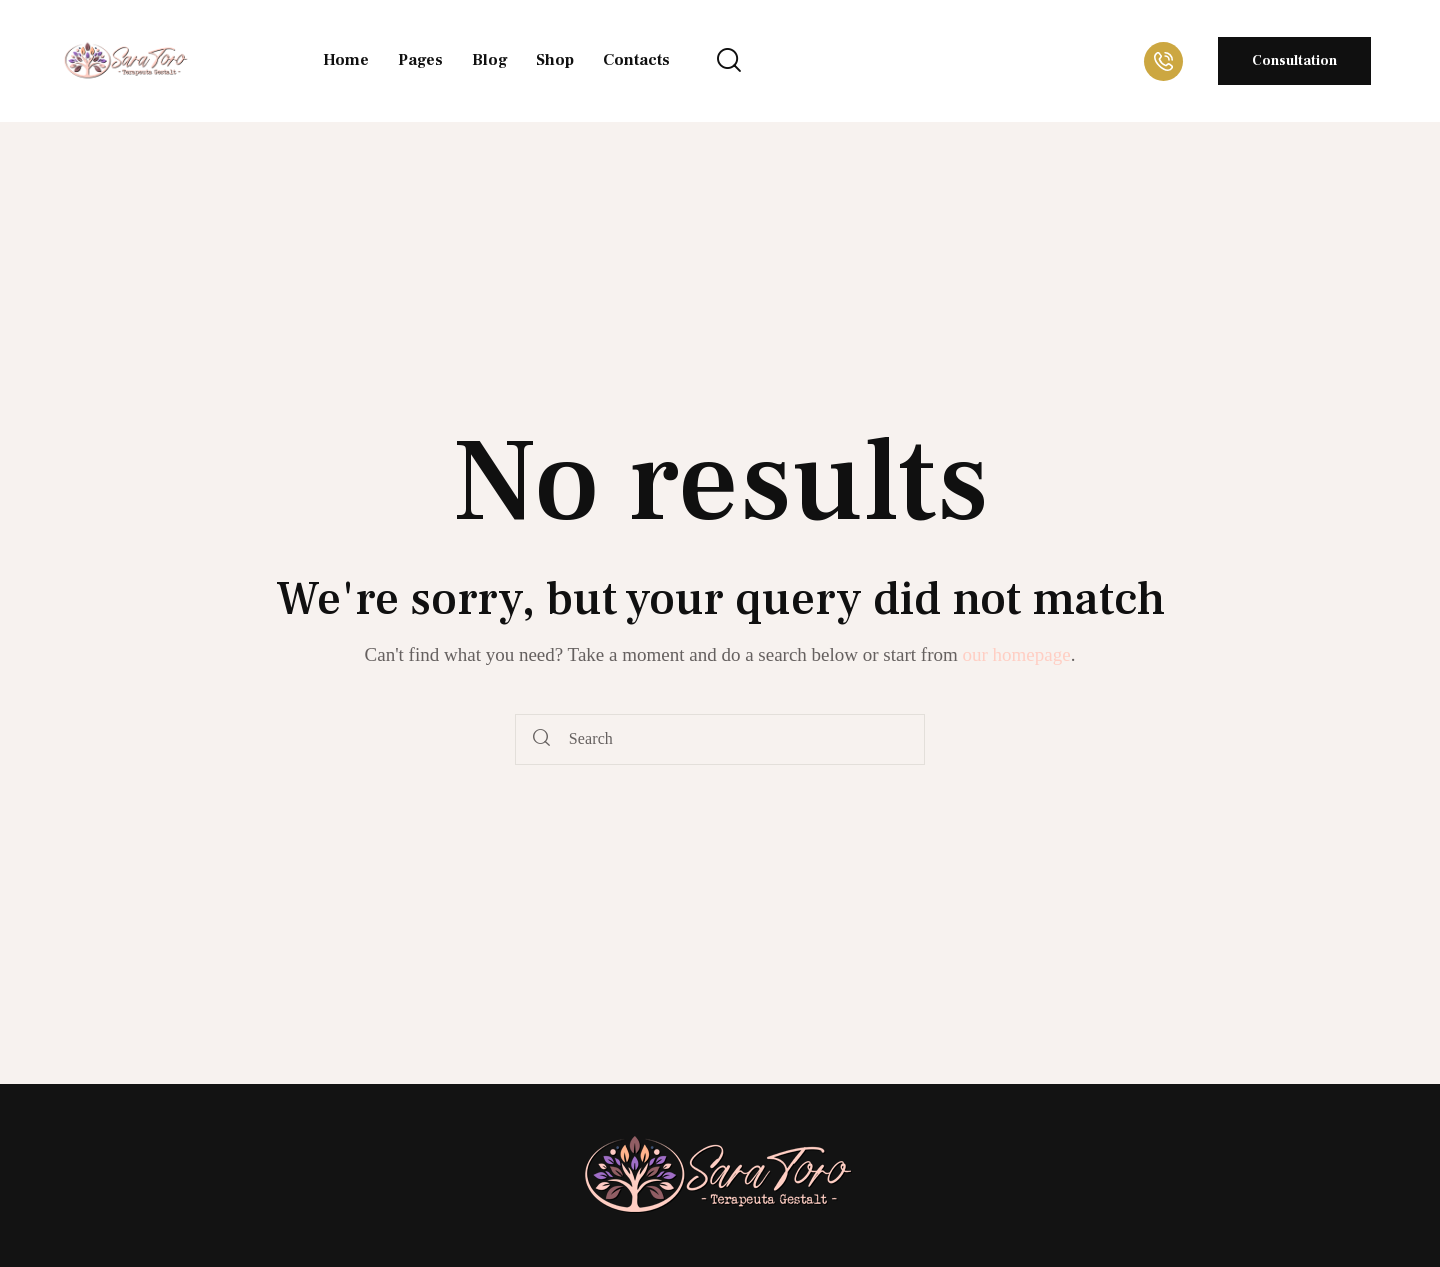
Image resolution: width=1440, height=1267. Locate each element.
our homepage (1017, 654)
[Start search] (541, 739)
